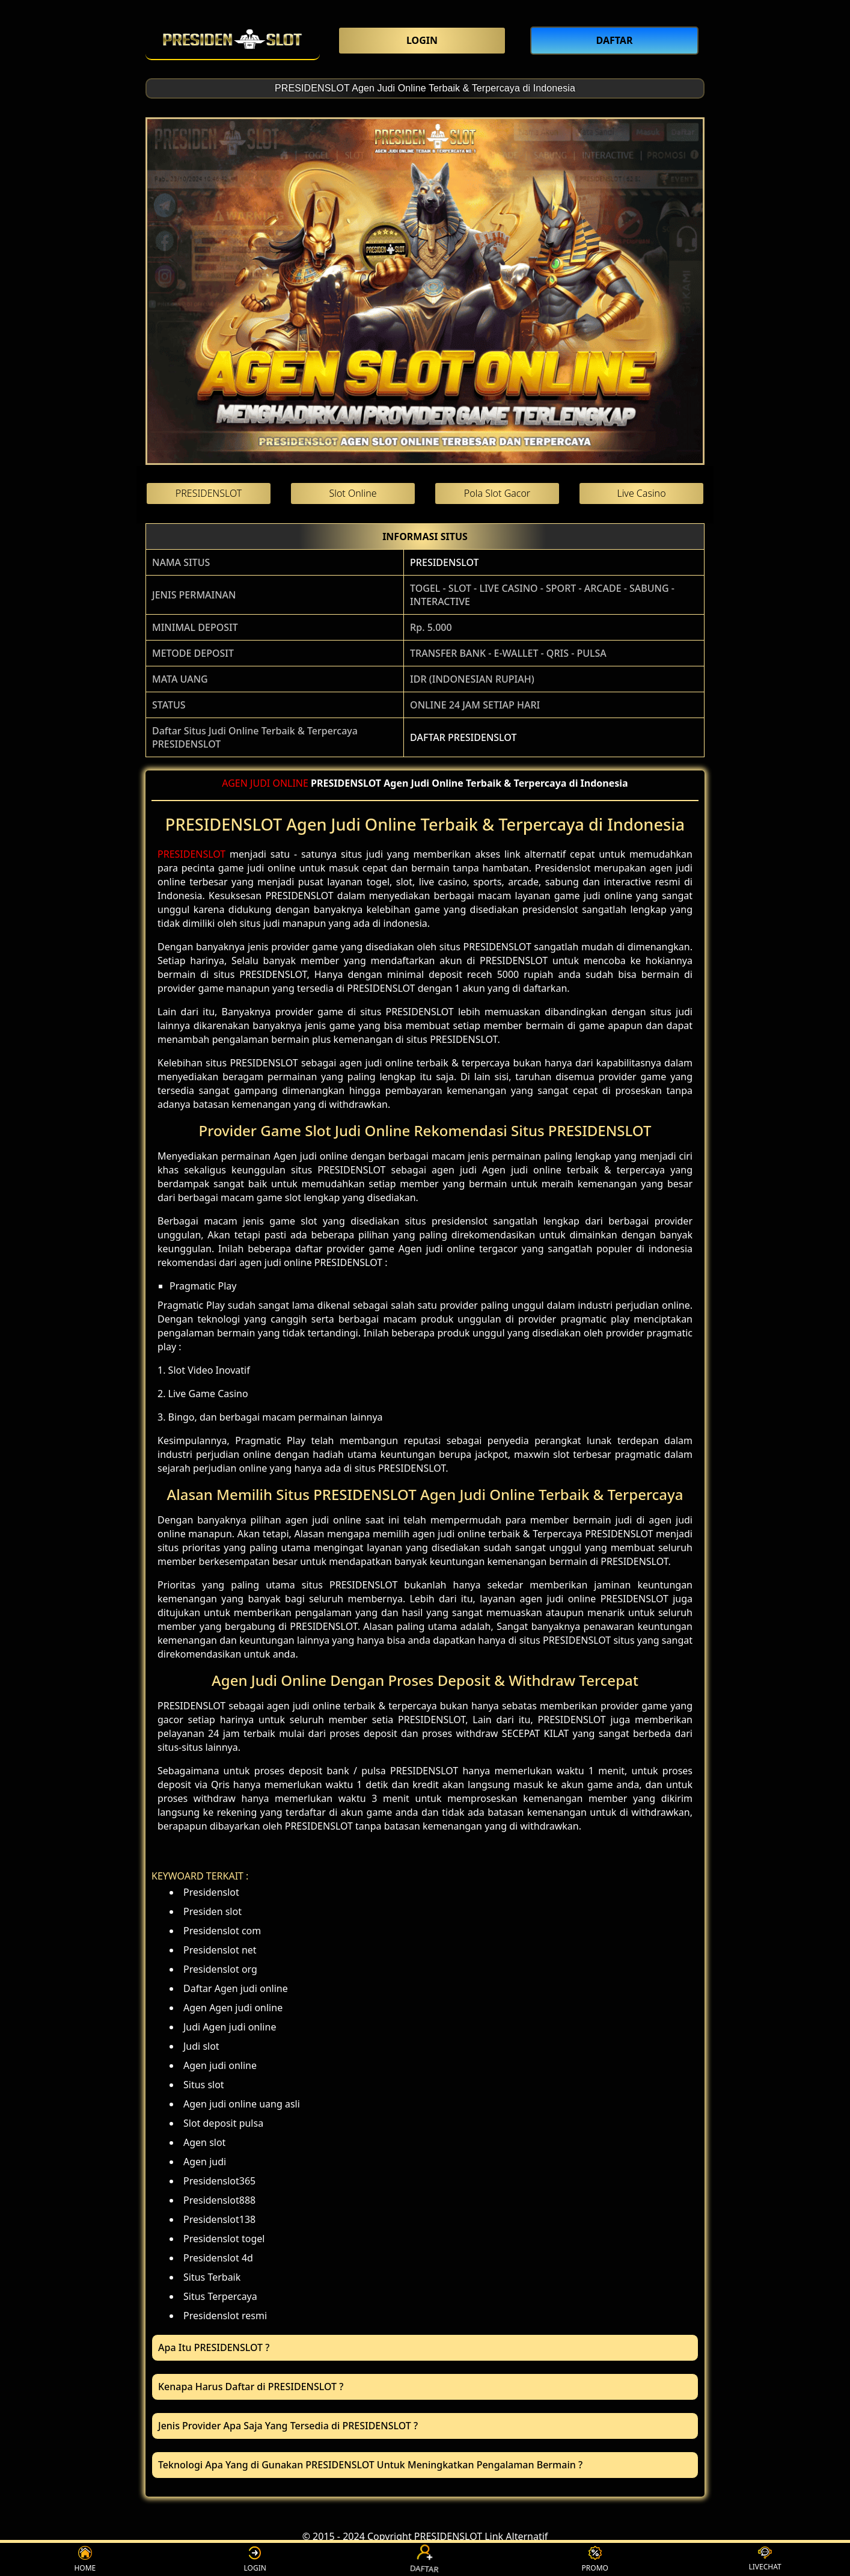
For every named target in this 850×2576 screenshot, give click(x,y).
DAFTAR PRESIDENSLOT (463, 737)
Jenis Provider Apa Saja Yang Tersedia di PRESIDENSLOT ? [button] (288, 2425)
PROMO (595, 2559)
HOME (85, 2559)
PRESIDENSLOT (444, 562)
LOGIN (255, 2559)
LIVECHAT (764, 2559)
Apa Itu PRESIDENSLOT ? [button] (213, 2347)
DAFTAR (425, 2559)
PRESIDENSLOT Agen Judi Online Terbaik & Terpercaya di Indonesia (425, 88)
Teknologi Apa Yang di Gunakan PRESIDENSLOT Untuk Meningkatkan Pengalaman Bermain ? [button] (370, 2464)
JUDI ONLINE (279, 783)
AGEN (235, 783)
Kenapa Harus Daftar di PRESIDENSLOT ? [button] (250, 2386)
